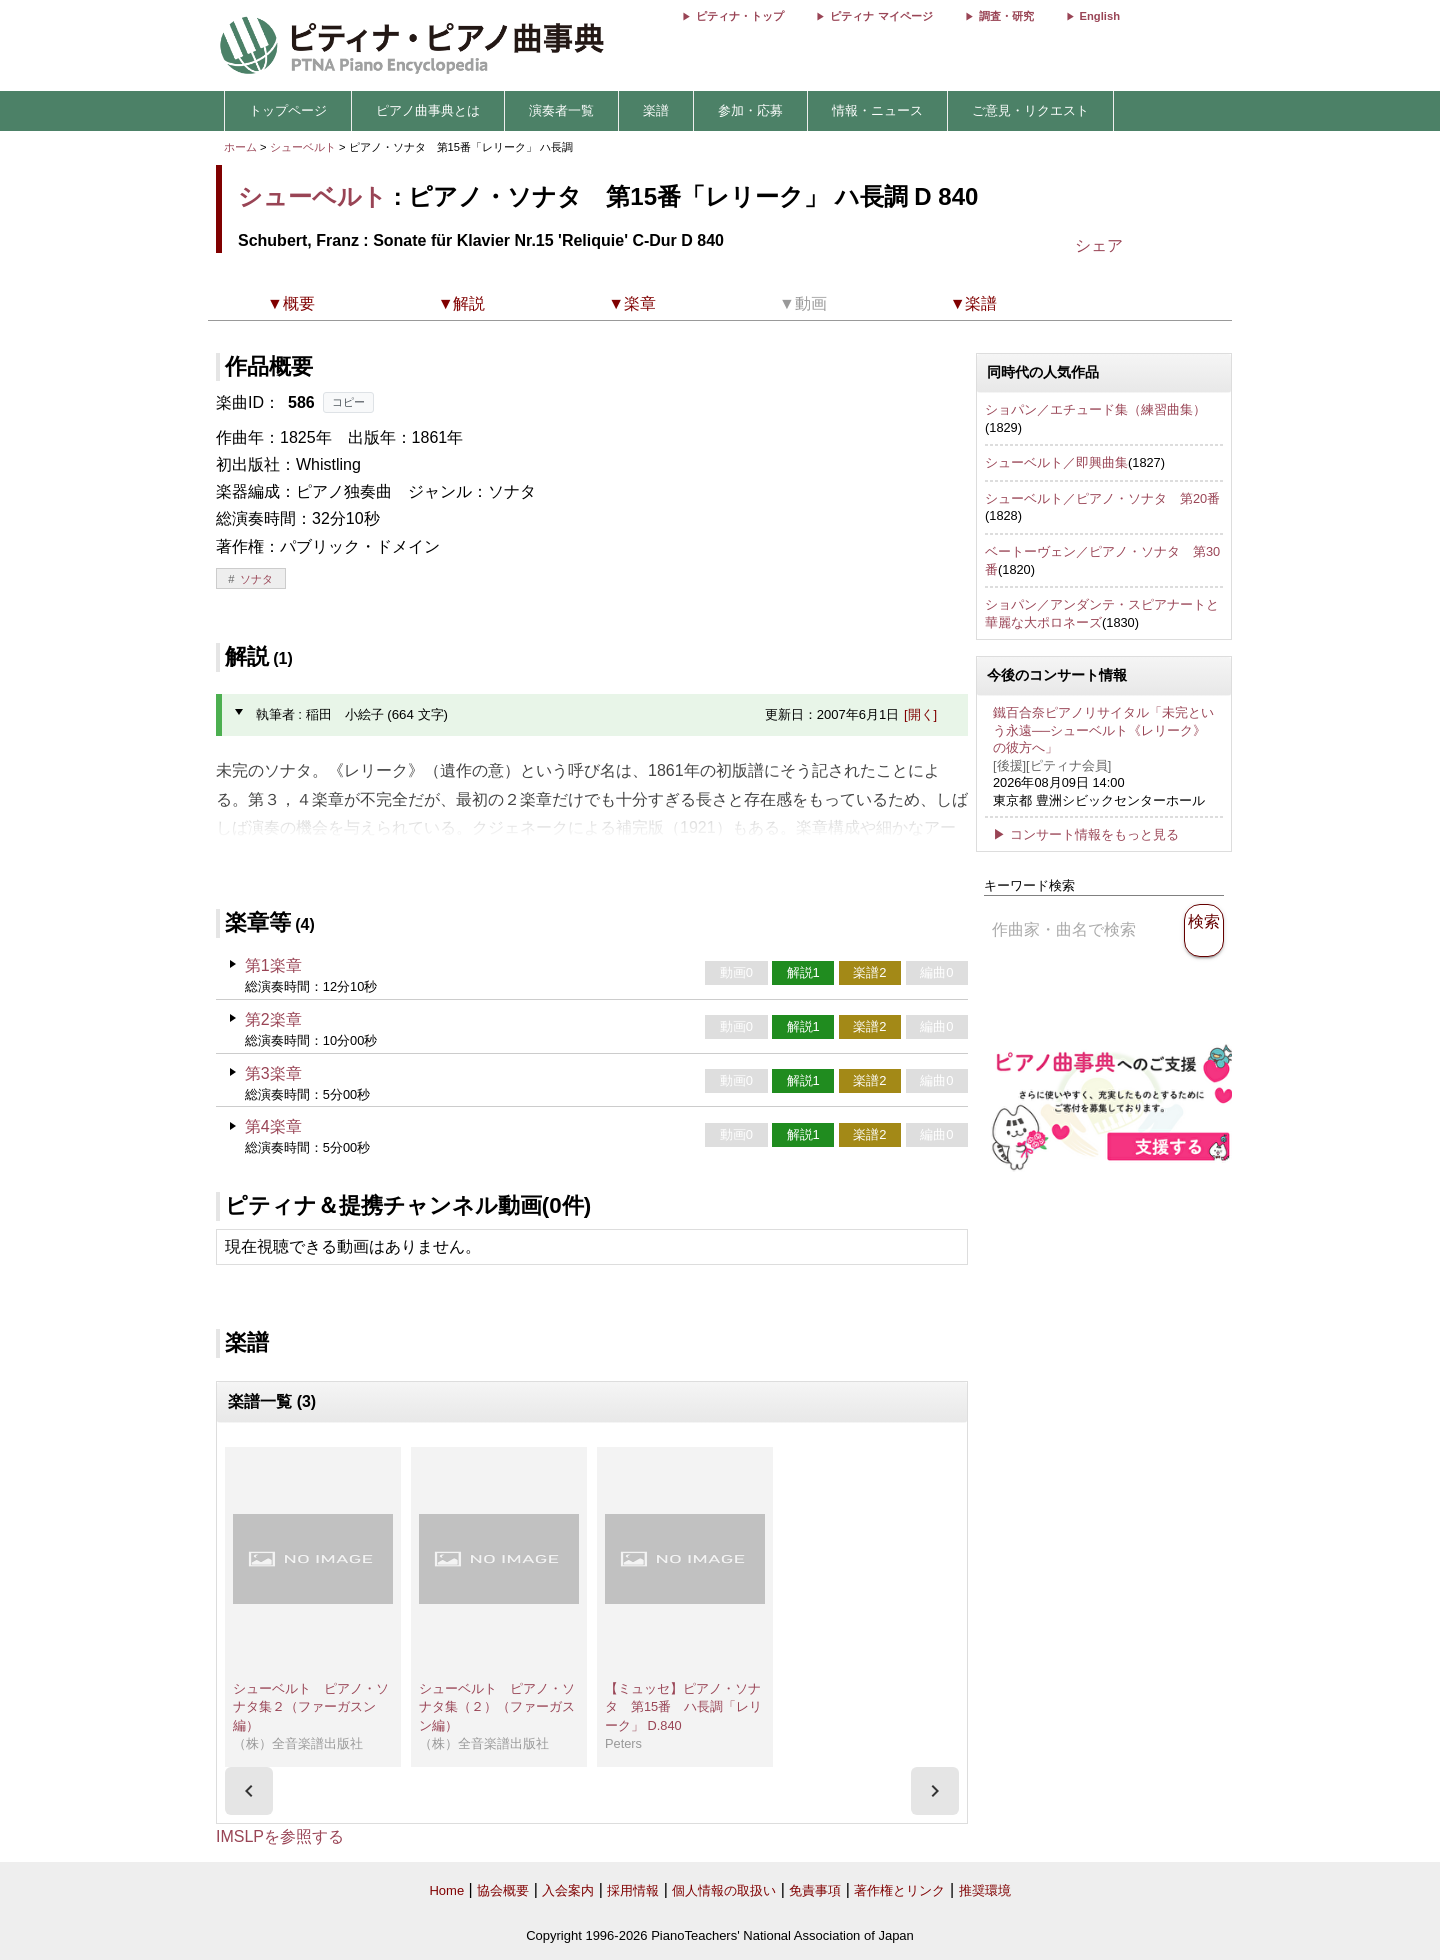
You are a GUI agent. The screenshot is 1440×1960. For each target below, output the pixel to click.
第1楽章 (273, 965)
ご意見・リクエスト (1030, 110)
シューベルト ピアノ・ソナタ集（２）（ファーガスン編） (497, 1707)
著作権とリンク (899, 1890)
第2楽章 (273, 1019)
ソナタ (256, 579)
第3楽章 (273, 1073)
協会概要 (503, 1890)
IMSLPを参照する (280, 1836)
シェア (1099, 245)
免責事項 (815, 1890)
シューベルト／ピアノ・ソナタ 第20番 (1102, 498)
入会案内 (568, 1890)
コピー (348, 402)
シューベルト (303, 147)
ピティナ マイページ (881, 16)
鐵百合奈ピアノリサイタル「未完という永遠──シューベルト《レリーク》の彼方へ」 (1103, 730)
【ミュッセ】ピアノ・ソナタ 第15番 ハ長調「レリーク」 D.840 (683, 1707)
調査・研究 (1006, 16)
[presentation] (249, 1791)
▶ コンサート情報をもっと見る (1086, 834)
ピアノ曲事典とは (428, 110)
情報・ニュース (877, 110)
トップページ (288, 110)
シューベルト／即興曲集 (1056, 462)
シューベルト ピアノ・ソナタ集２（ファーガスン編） (311, 1707)
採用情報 (633, 1890)
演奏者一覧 (561, 110)
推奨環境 (985, 1890)
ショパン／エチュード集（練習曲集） (1095, 409)
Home (446, 1890)
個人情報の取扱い (724, 1890)
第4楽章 (273, 1126)
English (1100, 16)
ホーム (240, 147)
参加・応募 (750, 110)
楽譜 (656, 110)
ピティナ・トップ (740, 16)
